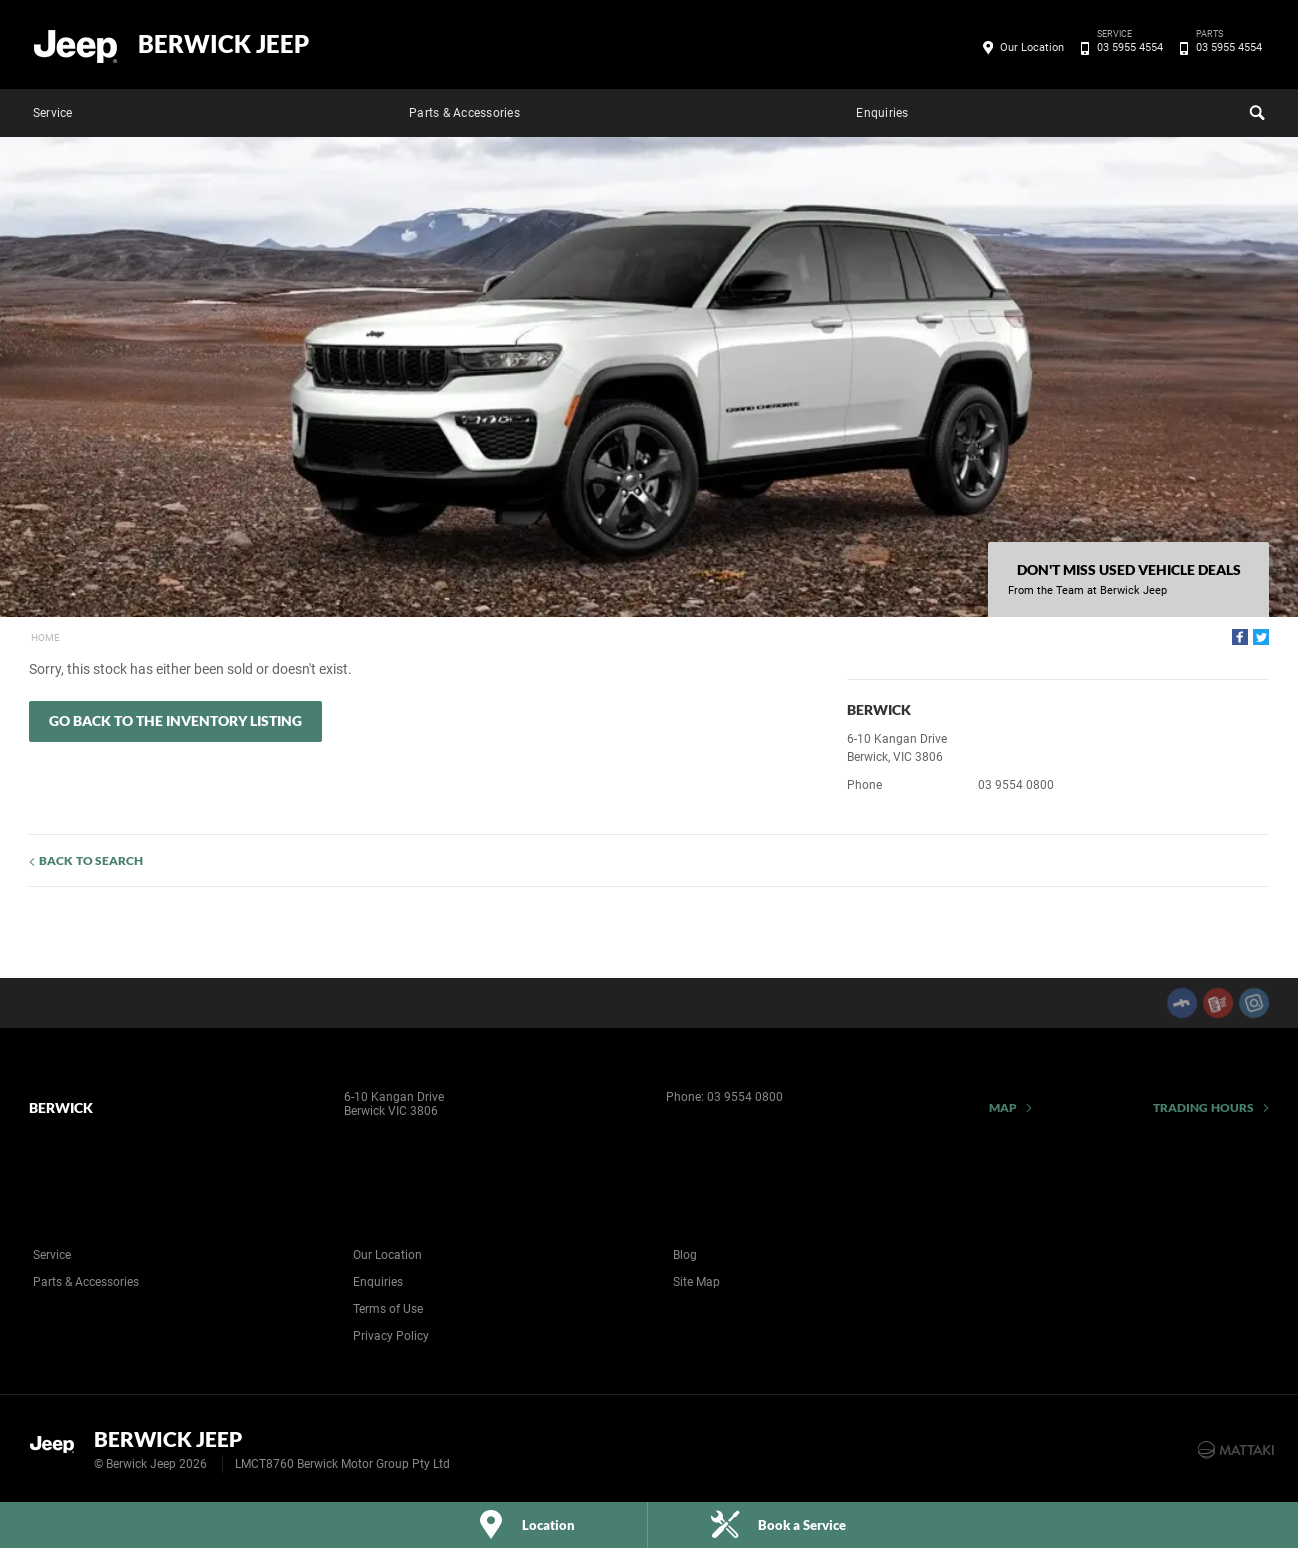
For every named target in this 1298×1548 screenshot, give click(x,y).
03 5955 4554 (1126, 48)
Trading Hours (1203, 1107)
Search (1255, 110)
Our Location (1032, 47)
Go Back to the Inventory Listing (175, 720)
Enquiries (882, 113)
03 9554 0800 (1016, 785)
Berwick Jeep (223, 44)
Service (53, 113)
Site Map (696, 1282)
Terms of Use (388, 1309)
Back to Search (91, 860)
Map (1003, 1107)
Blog (685, 1255)
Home (45, 637)
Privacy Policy (391, 1336)
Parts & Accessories (464, 113)
